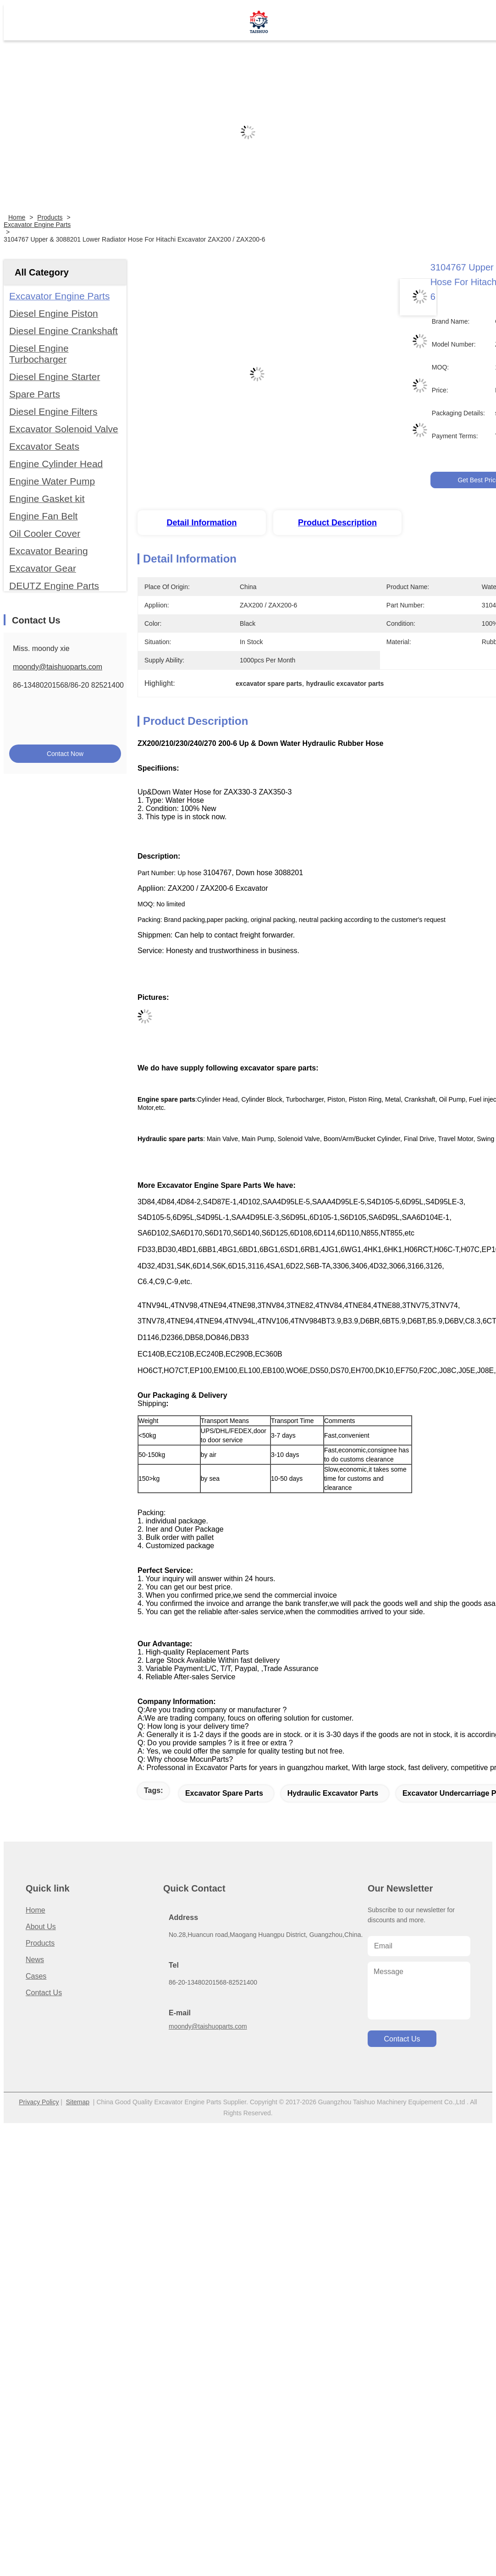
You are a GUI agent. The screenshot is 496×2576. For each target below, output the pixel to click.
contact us (402, 2039)
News (35, 1960)
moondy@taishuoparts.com (57, 667)
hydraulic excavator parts (332, 1793)
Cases (36, 1976)
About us (41, 1927)
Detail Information (201, 522)
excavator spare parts (224, 1793)
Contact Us (44, 1993)
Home (16, 217)
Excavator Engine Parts (37, 224)
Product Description (337, 522)
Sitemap (77, 2102)
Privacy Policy (39, 2102)
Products (49, 217)
